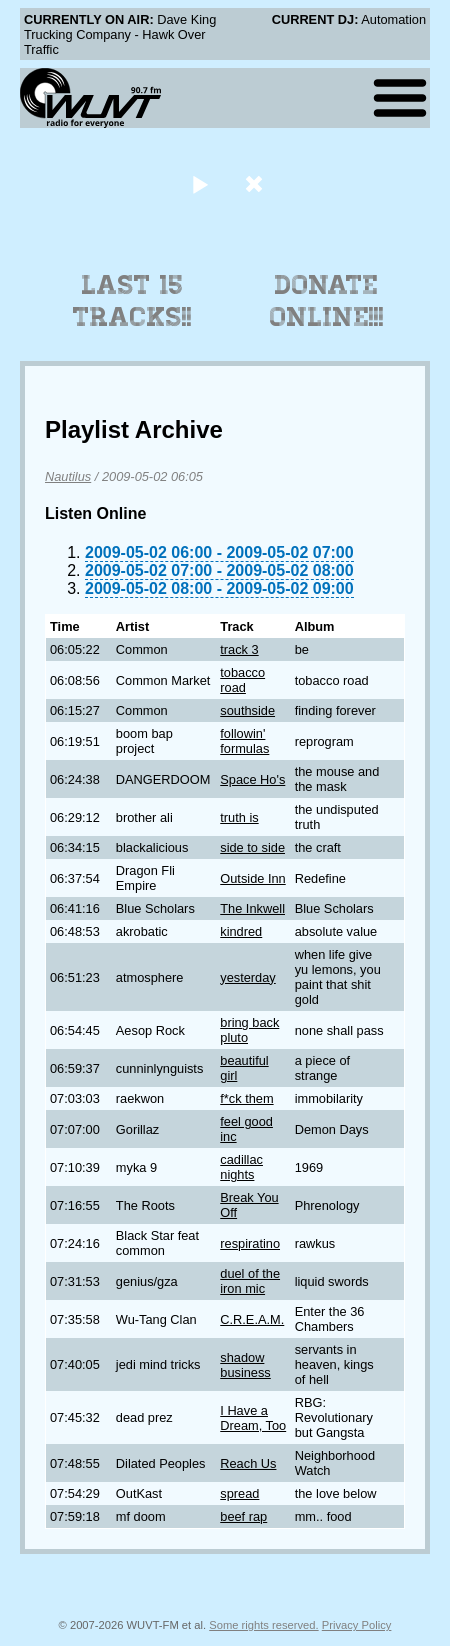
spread (239, 1493)
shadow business (245, 1365)
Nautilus (68, 476)
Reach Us (248, 1463)
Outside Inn (252, 878)
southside (247, 710)
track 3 (239, 649)
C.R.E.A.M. (252, 1319)
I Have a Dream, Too (253, 1418)
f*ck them (246, 1098)
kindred (241, 931)
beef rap (243, 1516)
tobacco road (242, 680)
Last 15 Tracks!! (132, 301)
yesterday (247, 977)
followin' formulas (244, 741)
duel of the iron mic (250, 1281)
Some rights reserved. (263, 1625)
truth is (239, 817)
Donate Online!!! (327, 301)
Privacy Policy (357, 1625)
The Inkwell (252, 908)
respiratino (250, 1243)
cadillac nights (241, 1167)
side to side (252, 847)
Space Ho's (252, 779)
